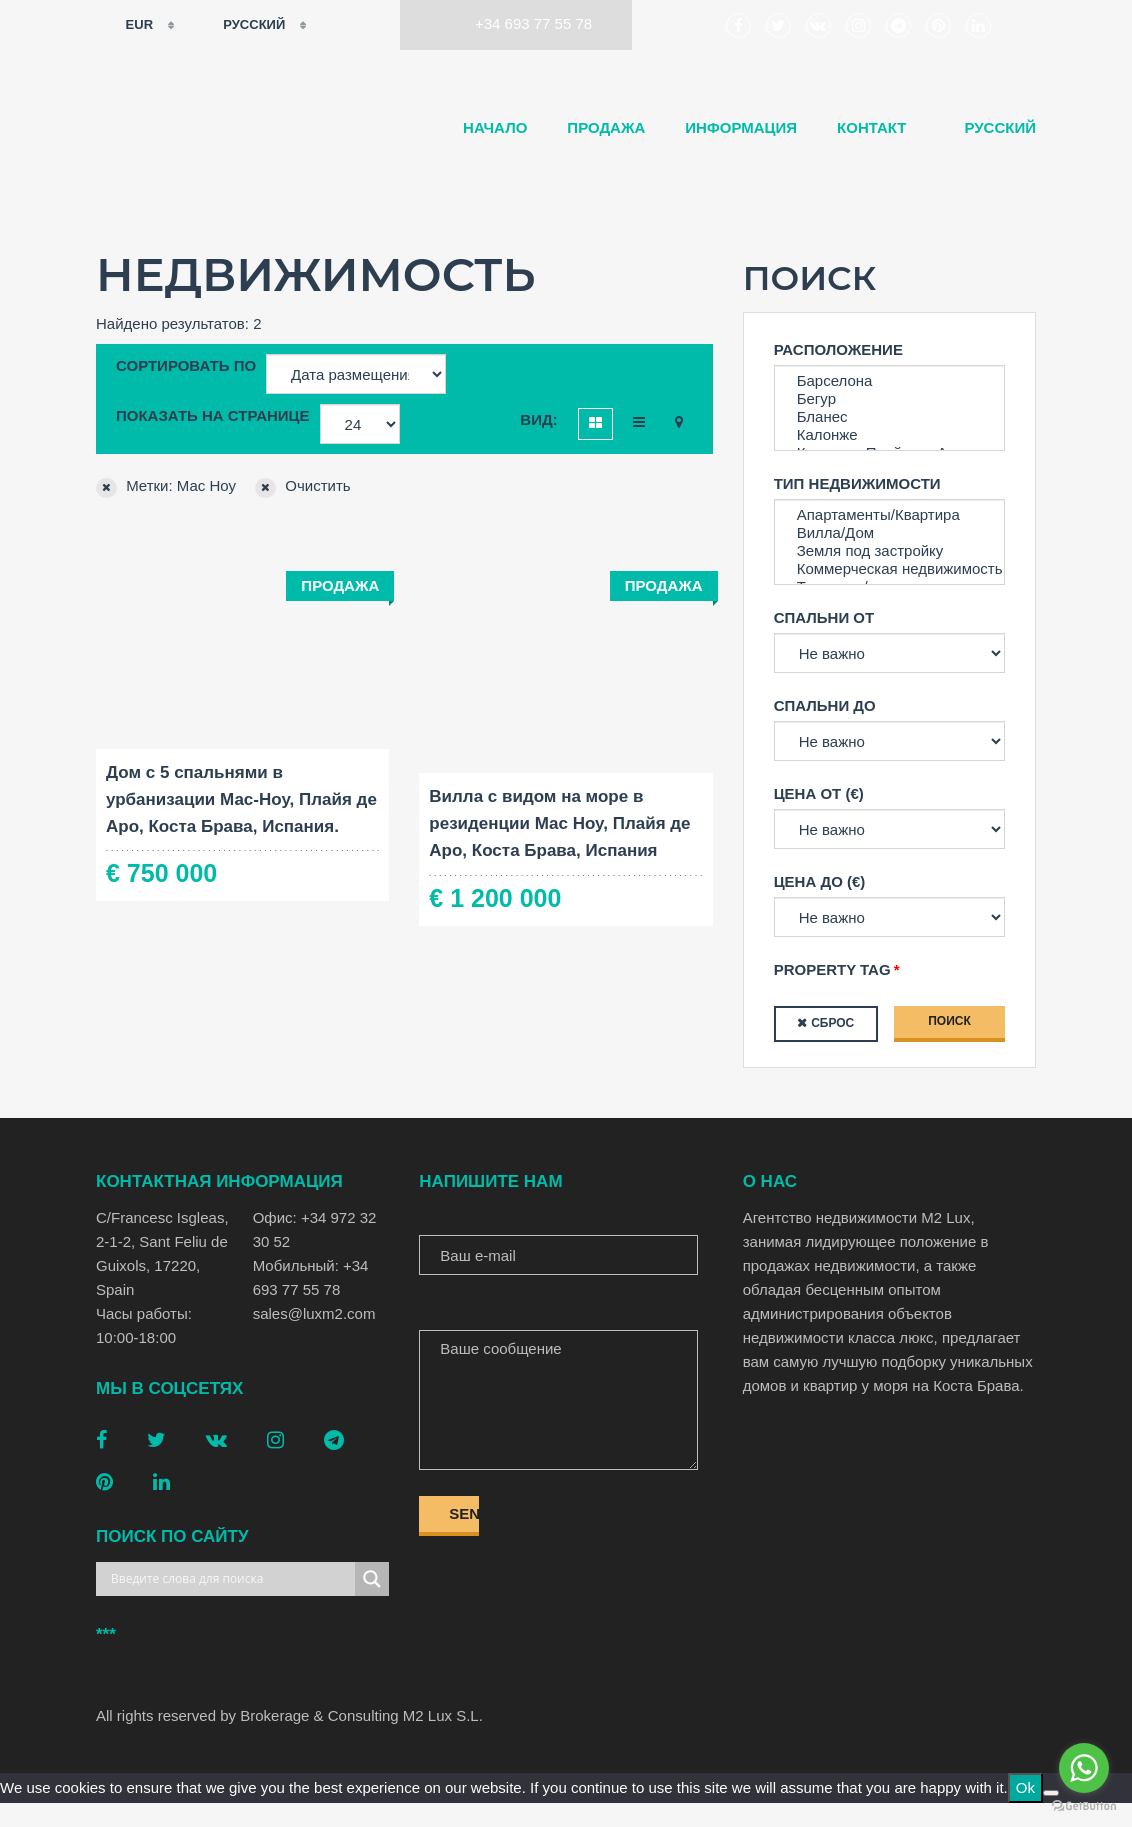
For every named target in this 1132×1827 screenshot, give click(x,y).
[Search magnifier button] (372, 1579)
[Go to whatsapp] (1084, 1768)
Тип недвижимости (857, 483)
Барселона (889, 381)
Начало (495, 127)
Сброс (832, 1023)
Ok (1025, 1787)
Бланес (889, 417)
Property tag (832, 969)
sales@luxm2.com (314, 1313)
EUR (126, 25)
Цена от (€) (819, 793)
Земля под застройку (889, 551)
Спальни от (824, 617)
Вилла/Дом (889, 533)
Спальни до (825, 705)
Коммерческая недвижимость (889, 569)
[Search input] (230, 1579)
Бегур (889, 399)
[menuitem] (991, 128)
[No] (1051, 1793)
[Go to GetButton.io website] (1084, 1806)
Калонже (889, 435)
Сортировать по (186, 365)
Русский (241, 25)
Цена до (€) (820, 881)
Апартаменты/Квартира (889, 515)
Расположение (838, 349)
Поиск (949, 1021)
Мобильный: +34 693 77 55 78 (311, 1277)
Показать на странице (213, 415)
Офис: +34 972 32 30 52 (315, 1229)
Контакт (871, 127)
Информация (741, 127)
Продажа (606, 127)
